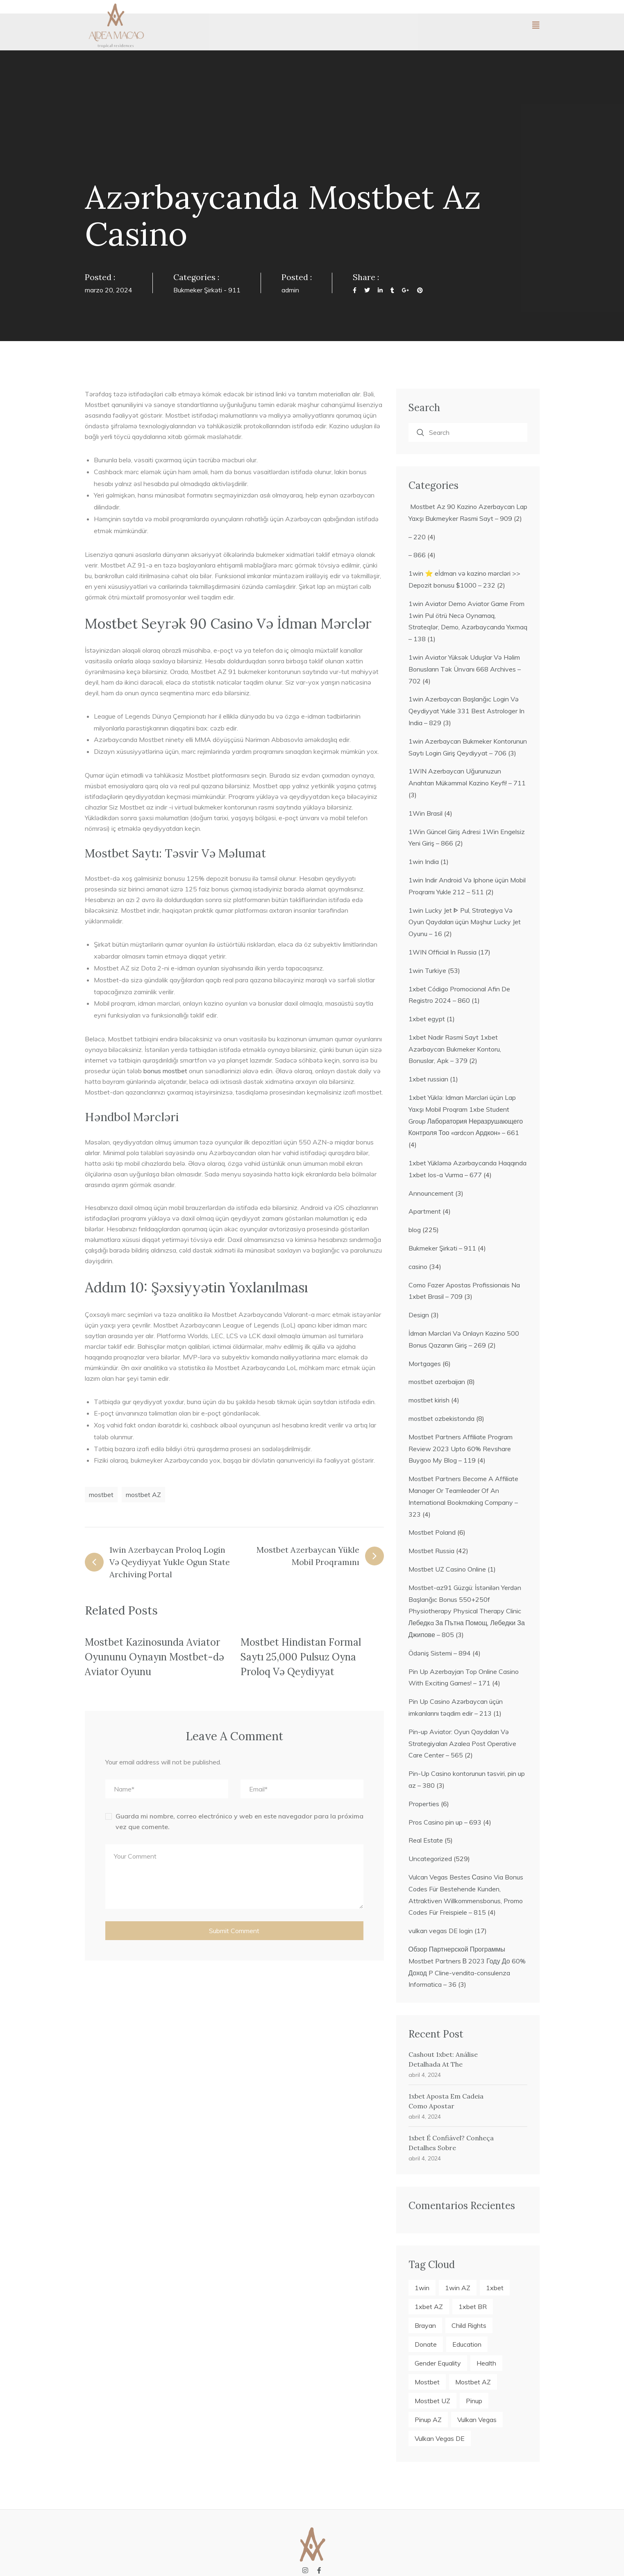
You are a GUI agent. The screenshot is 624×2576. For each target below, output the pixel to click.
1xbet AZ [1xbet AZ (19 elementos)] (429, 2306)
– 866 (417, 555)
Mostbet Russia (431, 1551)
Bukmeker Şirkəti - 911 (207, 290)
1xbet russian (428, 1079)
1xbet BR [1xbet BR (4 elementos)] (472, 2306)
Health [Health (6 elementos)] (486, 2363)
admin (290, 290)
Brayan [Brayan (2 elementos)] (425, 2325)
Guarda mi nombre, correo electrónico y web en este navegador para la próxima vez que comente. (239, 1821)
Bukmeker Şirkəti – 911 (442, 1248)
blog (414, 1230)
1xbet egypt (426, 1019)
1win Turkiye (427, 970)
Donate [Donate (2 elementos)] (426, 2344)
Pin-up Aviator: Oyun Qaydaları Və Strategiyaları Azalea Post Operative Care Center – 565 (462, 1744)
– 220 (417, 537)
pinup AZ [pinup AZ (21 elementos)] (428, 2419)
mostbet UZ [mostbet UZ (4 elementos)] (432, 2401)
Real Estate (425, 1840)
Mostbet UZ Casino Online (447, 1569)
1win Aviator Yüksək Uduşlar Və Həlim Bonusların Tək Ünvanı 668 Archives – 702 (464, 669)
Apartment (424, 1211)
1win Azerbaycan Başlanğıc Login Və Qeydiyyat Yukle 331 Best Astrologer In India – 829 (466, 711)
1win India (423, 861)
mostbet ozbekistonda (441, 1418)
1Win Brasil (425, 813)
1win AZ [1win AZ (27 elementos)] (457, 2288)
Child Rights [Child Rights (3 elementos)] (469, 2325)
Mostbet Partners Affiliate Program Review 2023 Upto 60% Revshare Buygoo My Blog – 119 (460, 1449)
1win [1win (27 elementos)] (422, 2288)
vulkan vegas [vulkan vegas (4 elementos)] (477, 2419)
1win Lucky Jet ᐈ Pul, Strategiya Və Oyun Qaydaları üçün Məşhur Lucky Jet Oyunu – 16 (464, 922)
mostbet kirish (428, 1400)
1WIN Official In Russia (442, 952)
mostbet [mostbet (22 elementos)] (427, 2382)
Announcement (431, 1193)
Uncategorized (430, 1859)
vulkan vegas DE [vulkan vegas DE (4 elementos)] (440, 2438)
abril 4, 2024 (424, 2074)
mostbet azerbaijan (436, 1381)
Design (418, 1315)
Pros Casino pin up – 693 (444, 1822)
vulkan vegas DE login (440, 1931)
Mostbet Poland (432, 1532)
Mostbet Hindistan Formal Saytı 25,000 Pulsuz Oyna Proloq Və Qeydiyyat (301, 1657)
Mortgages (424, 1363)
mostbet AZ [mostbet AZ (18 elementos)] (473, 2382)
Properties (423, 1804)
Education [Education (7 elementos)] (466, 2344)
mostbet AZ (143, 1494)
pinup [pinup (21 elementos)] (474, 2401)
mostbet (101, 1494)
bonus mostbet (165, 1071)
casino (417, 1266)
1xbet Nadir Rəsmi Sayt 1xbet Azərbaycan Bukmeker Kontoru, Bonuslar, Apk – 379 (454, 1049)
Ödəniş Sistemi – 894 (439, 1653)
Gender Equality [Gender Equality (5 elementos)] (438, 2363)
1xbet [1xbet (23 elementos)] (495, 2288)
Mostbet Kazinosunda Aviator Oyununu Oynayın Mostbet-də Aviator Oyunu (154, 1657)
